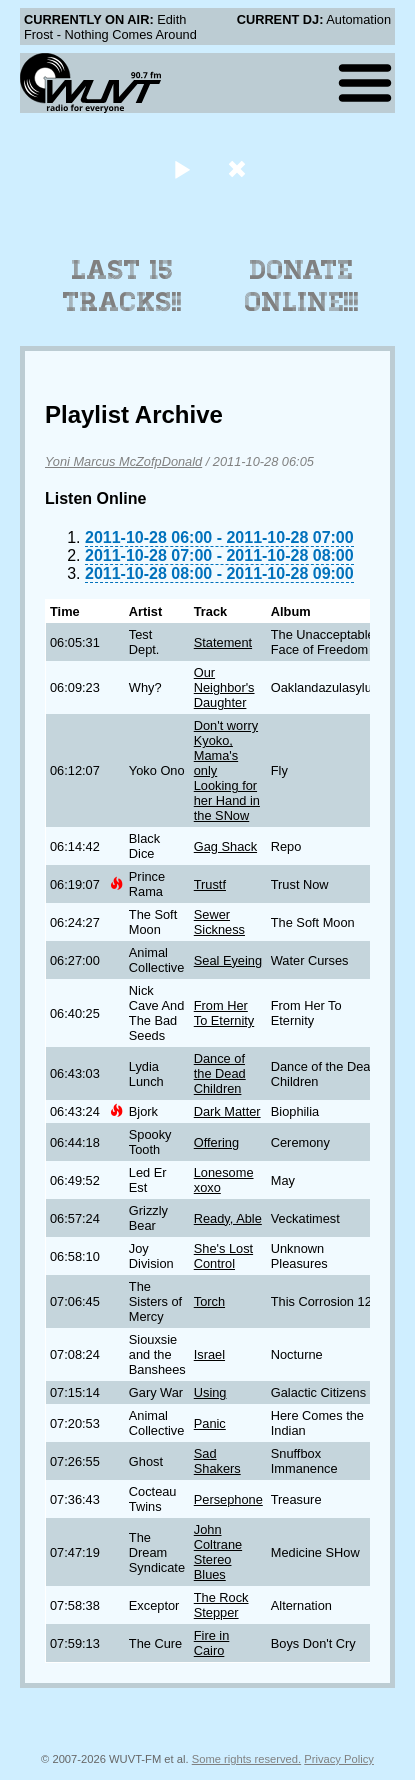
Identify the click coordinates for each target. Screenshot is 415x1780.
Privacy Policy (339, 1759)
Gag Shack (225, 846)
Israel (209, 1354)
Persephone (228, 1499)
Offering (216, 1142)
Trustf (210, 884)
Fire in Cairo (212, 1643)
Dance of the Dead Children (220, 1073)
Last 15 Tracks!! (122, 286)
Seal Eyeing (228, 960)
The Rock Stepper (221, 1605)
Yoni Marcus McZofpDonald (123, 461)
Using (210, 1392)
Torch (209, 1301)
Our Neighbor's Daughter (224, 687)
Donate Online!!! (302, 286)
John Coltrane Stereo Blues (218, 1552)
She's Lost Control (223, 1256)
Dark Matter (227, 1111)
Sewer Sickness (219, 922)
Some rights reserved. (246, 1759)
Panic (210, 1423)
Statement (223, 642)
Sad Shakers (217, 1461)
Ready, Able (228, 1218)
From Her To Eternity (224, 1013)
